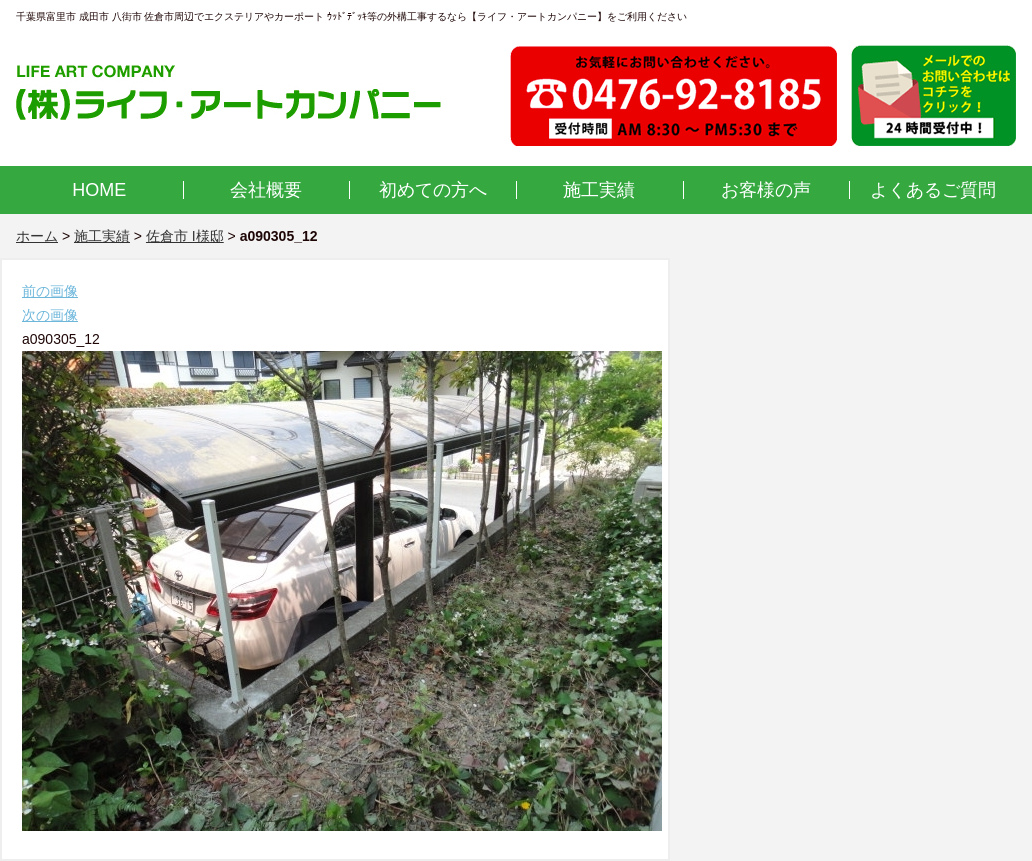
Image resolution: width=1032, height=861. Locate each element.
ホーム (37, 236)
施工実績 (599, 190)
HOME (99, 190)
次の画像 (50, 315)
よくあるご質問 (933, 190)
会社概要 (266, 190)
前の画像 (50, 291)
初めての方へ (433, 190)
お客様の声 (766, 190)
